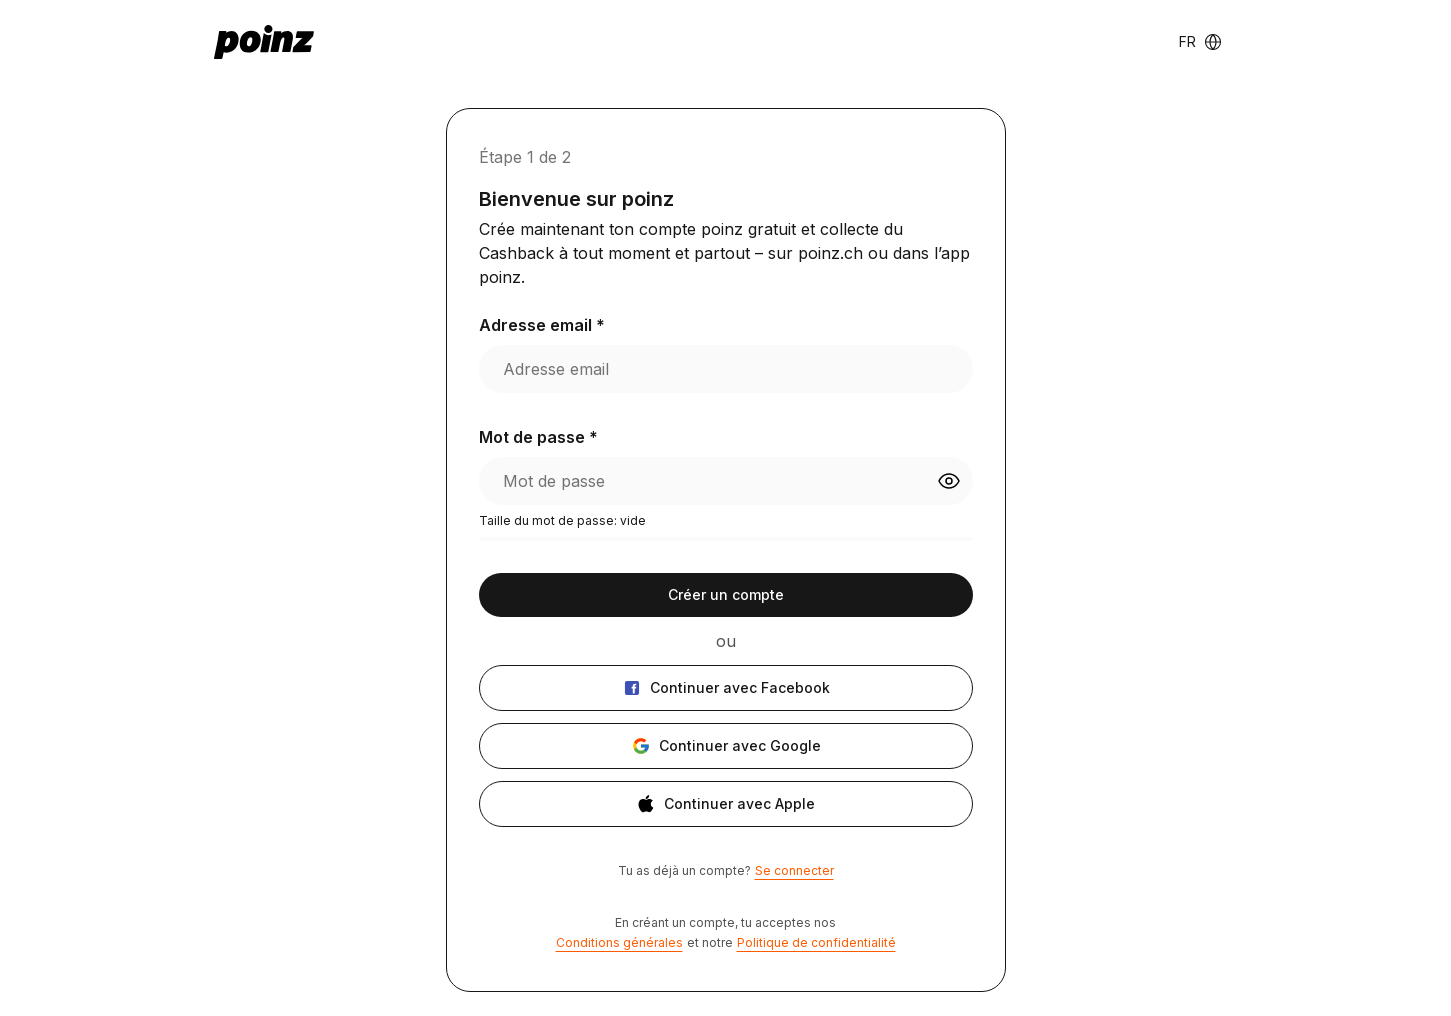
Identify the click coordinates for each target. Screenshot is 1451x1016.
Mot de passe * (538, 437)
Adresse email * (542, 325)
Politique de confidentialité (816, 942)
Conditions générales (619, 942)
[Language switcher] (1200, 42)
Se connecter (794, 870)
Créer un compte (726, 594)
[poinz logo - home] (264, 42)
